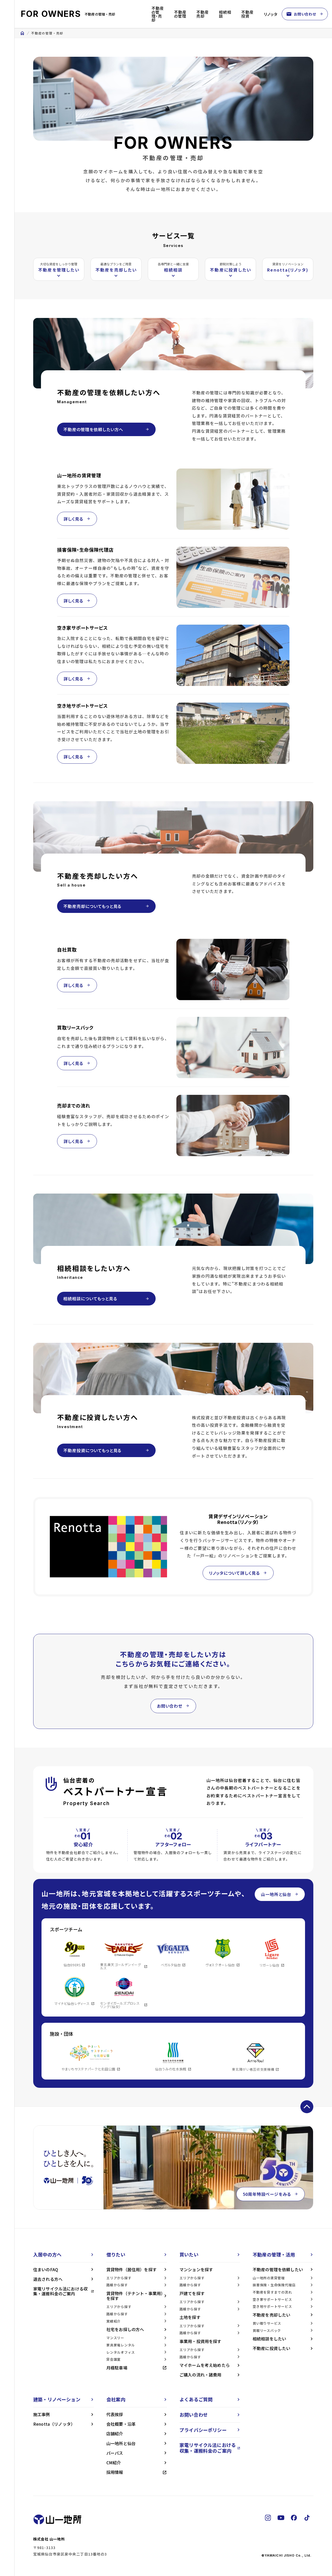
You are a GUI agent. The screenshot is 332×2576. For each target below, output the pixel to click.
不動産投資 (247, 14)
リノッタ (271, 14)
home (22, 33)
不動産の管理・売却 (157, 14)
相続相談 (225, 14)
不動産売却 (202, 14)
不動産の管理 (180, 14)
